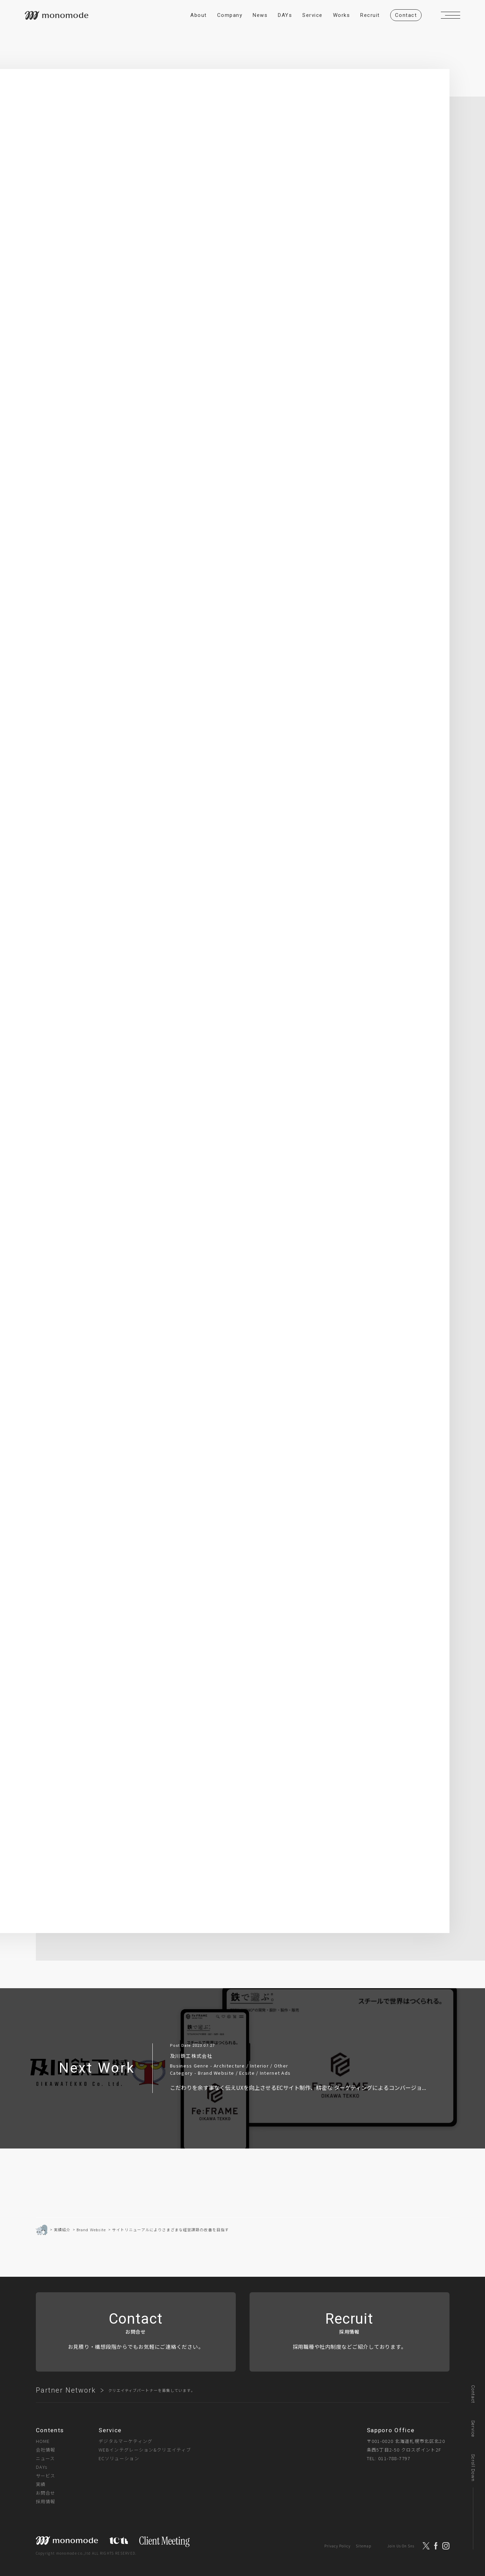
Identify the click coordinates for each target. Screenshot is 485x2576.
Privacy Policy (337, 2545)
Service (473, 2428)
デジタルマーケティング (125, 2441)
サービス (45, 2475)
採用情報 (45, 2501)
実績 (41, 2484)
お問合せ (45, 2492)
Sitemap (363, 2545)
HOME (43, 2441)
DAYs (42, 2467)
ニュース (45, 2458)
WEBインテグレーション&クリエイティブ (145, 2449)
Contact (473, 2394)
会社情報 (45, 2449)
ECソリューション (119, 2458)
